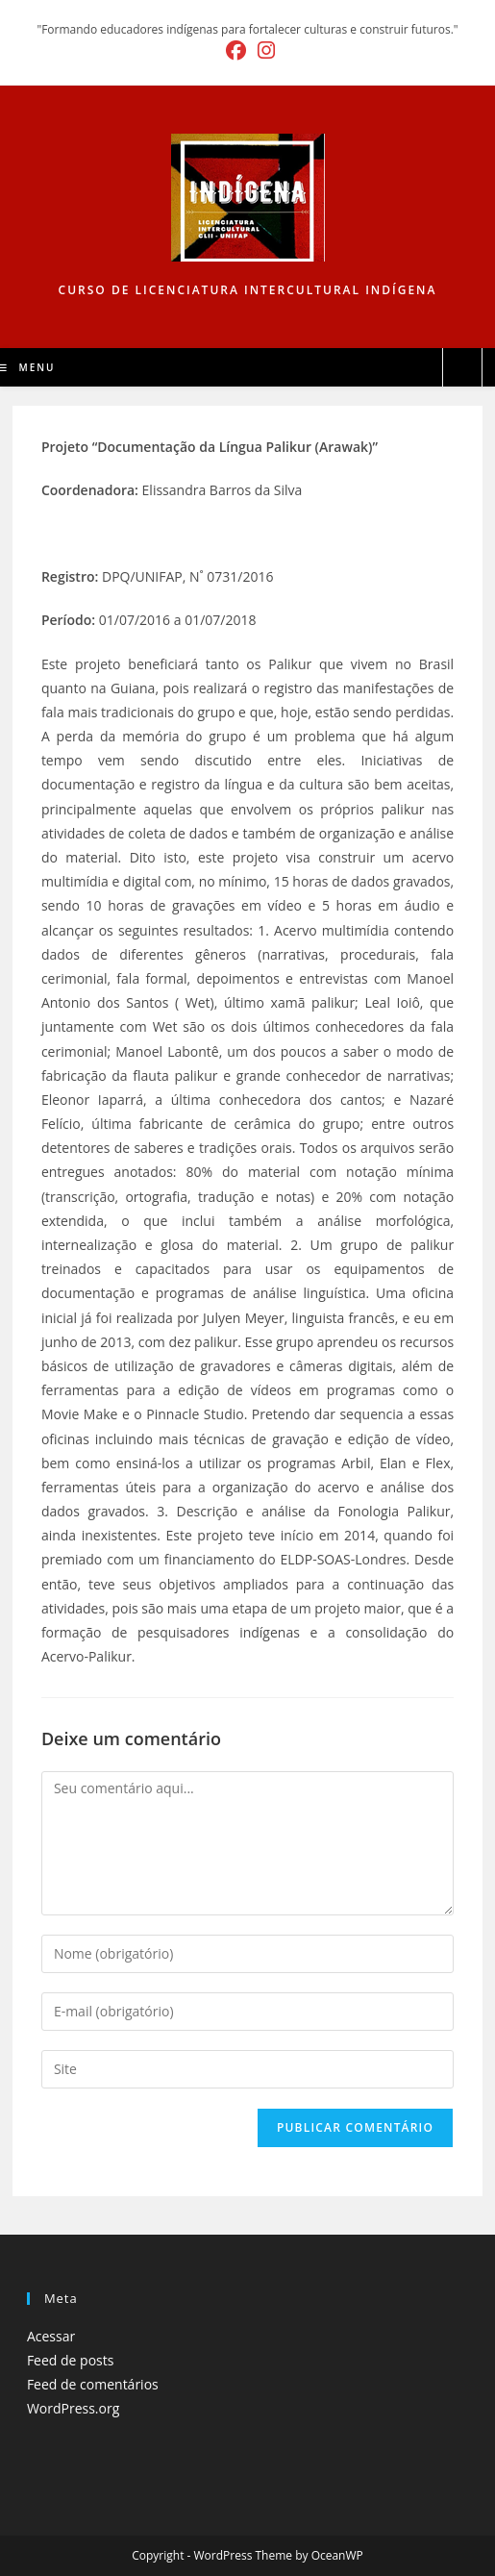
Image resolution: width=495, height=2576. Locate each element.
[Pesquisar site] (462, 368)
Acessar (51, 2336)
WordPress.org (73, 2408)
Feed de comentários (93, 2384)
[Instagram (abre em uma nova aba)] (263, 50)
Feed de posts (70, 2360)
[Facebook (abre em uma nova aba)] (236, 50)
